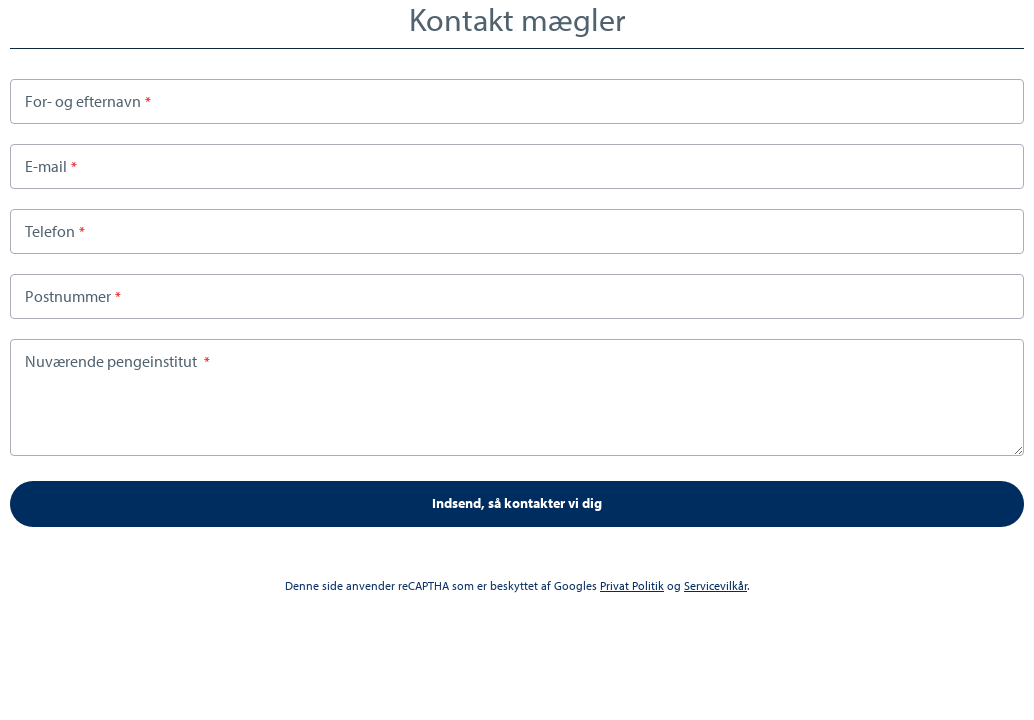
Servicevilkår (715, 585)
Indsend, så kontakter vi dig (517, 503)
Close (1016, 19)
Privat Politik (632, 585)
